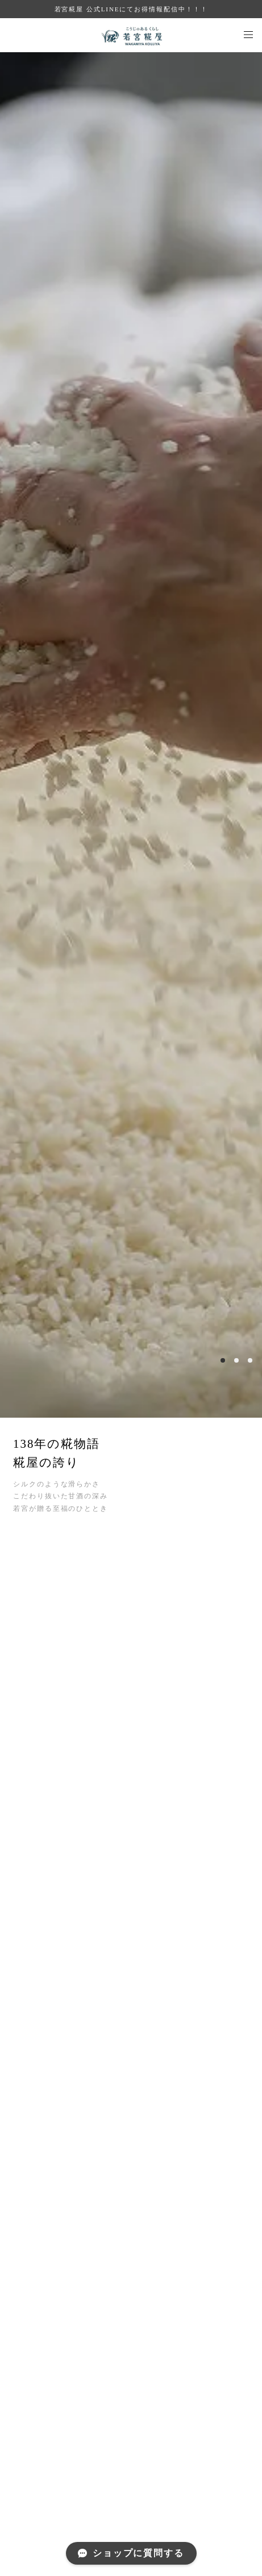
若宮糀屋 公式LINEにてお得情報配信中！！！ (131, 9)
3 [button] (250, 1360)
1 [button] (223, 1360)
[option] (131, 735)
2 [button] (236, 1360)
